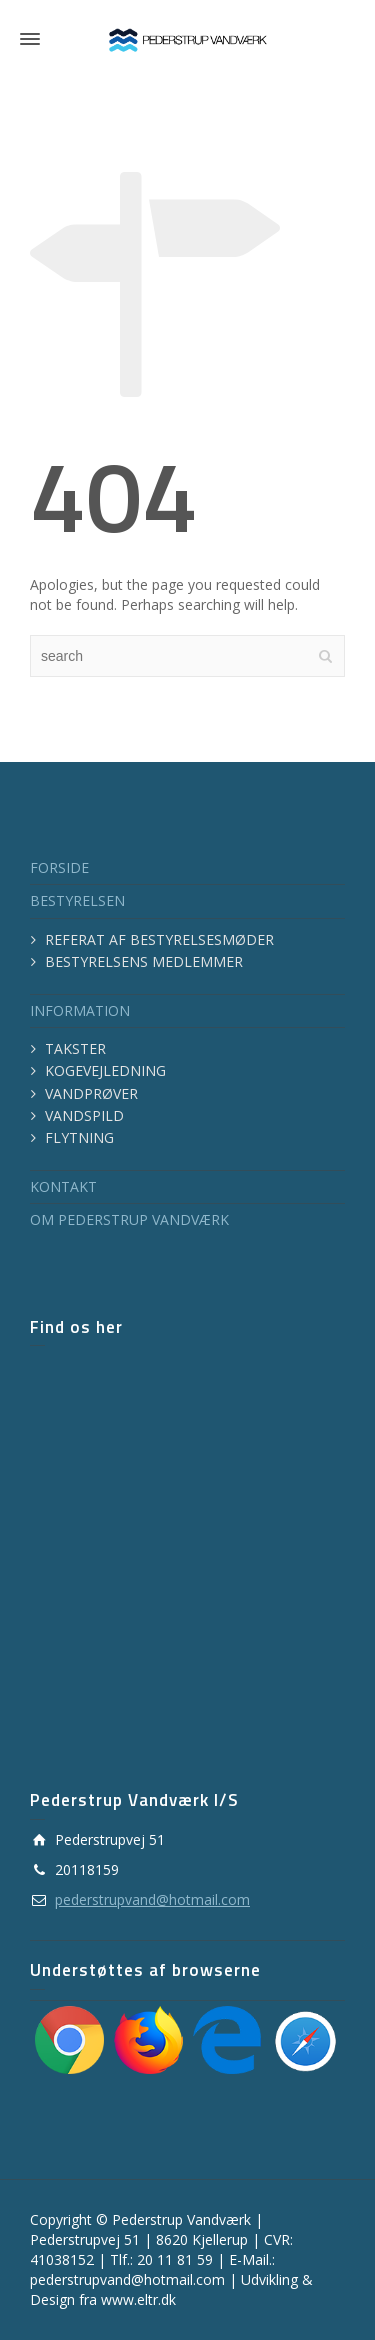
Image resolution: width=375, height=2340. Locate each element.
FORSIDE (59, 867)
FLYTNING (79, 1137)
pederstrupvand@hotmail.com (152, 1899)
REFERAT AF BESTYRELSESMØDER (159, 939)
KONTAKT (63, 1186)
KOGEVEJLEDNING (105, 1070)
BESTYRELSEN (77, 900)
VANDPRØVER (91, 1093)
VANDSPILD (84, 1115)
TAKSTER (75, 1048)
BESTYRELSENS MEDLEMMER (144, 961)
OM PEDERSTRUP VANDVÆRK (129, 1219)
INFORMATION (80, 1010)
